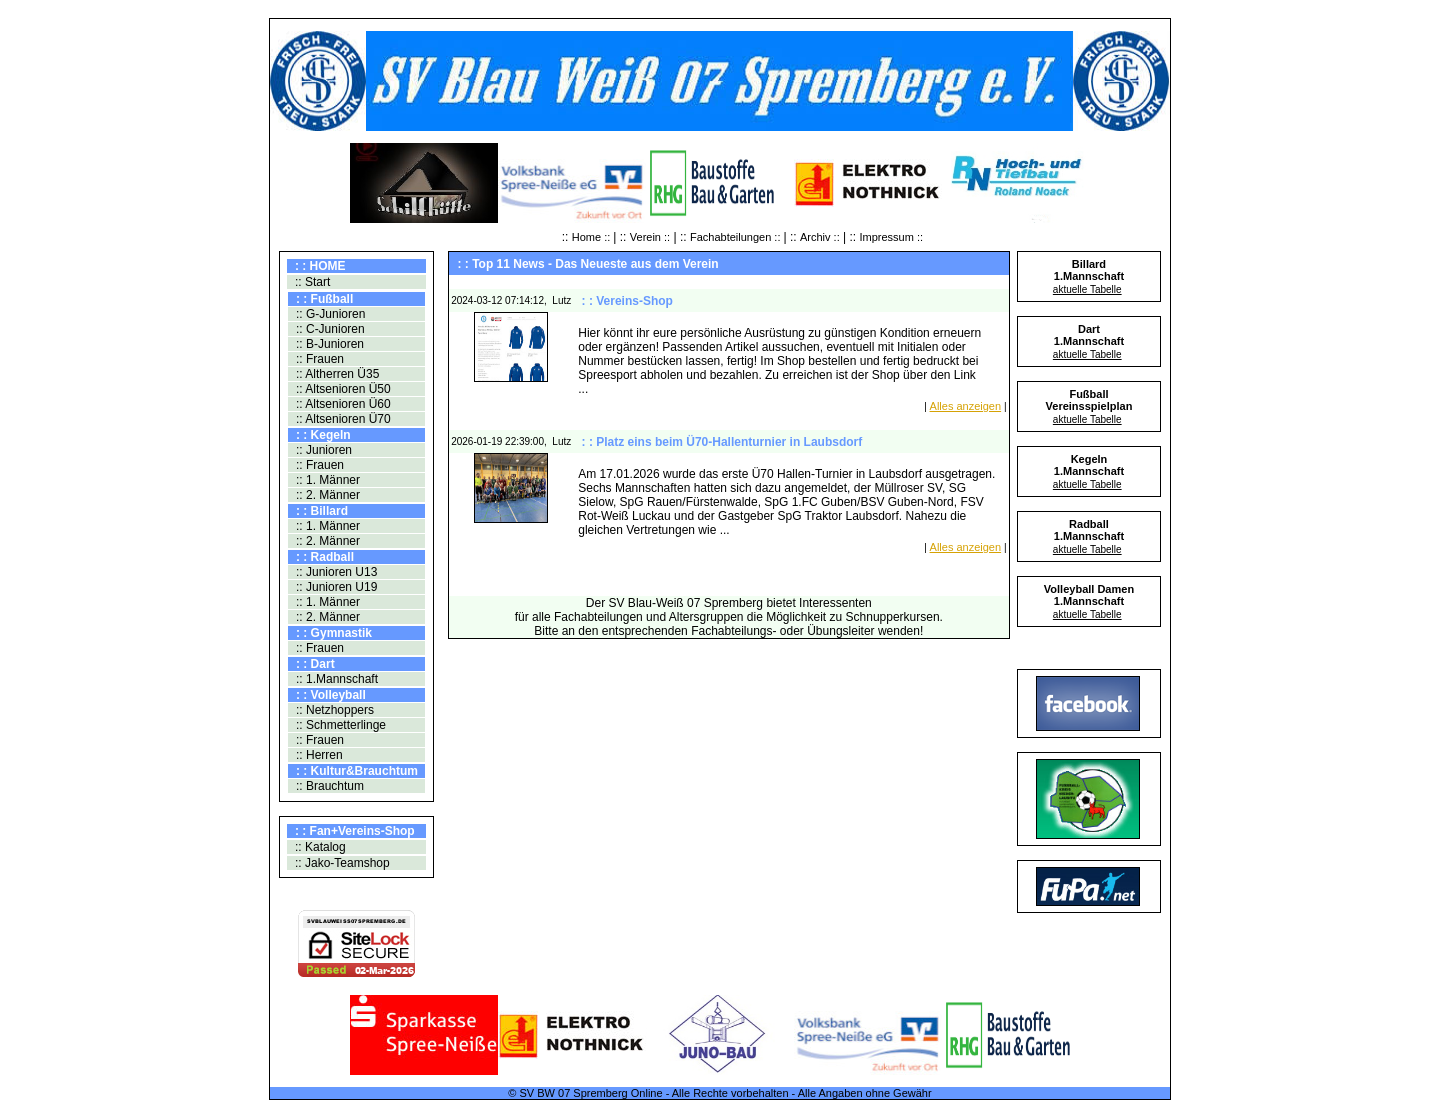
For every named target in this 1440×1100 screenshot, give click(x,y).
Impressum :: (892, 237)
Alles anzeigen (966, 406)
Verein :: (650, 237)
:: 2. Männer (326, 495)
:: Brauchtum (328, 786)
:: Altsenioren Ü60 (342, 404)
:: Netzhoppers (333, 710)
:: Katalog (319, 847)
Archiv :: (820, 237)
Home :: (593, 237)
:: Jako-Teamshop (341, 863)
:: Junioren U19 (335, 587)
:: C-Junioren (329, 329)
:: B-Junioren (328, 344)
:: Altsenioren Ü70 (342, 419)
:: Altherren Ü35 (336, 374)
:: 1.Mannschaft (335, 679)
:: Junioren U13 (335, 572)
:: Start (311, 282)
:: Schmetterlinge (339, 725)
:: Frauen (318, 359)
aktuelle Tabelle (1087, 289)
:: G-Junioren (329, 314)
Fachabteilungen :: (737, 237)
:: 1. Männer (326, 480)
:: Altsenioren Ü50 (342, 389)
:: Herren (318, 755)
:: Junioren (322, 450)
